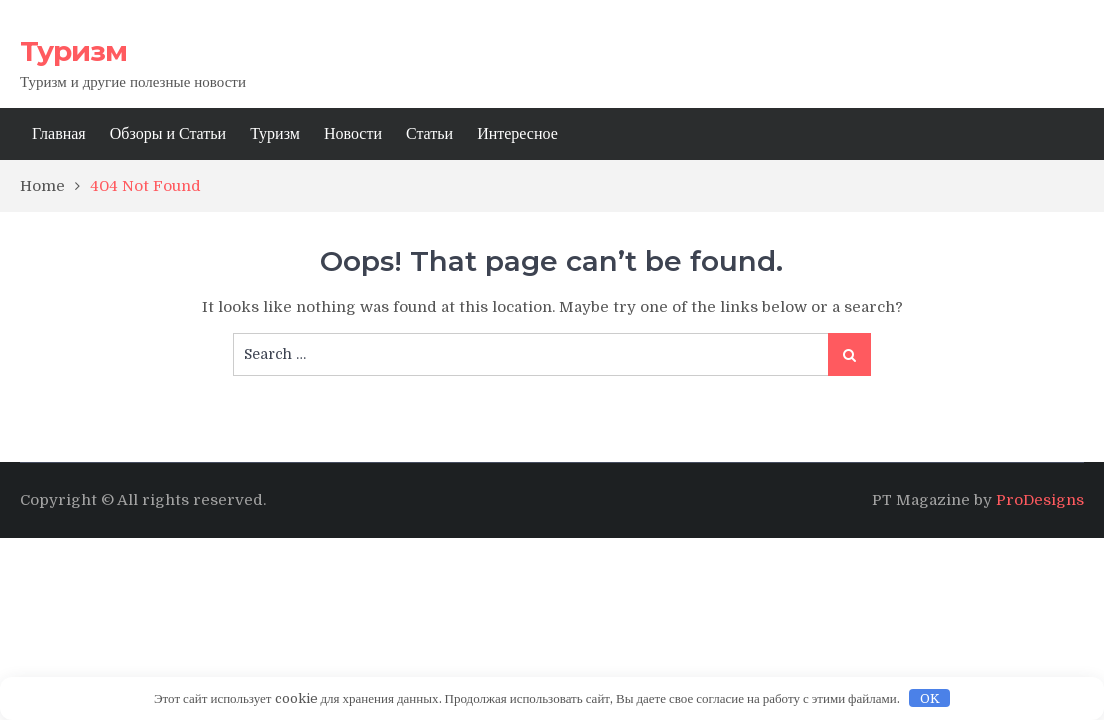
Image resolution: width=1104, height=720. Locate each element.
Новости (353, 134)
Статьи (429, 134)
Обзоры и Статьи (168, 134)
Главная (59, 134)
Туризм (73, 51)
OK (930, 698)
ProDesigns (1040, 500)
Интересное (517, 134)
